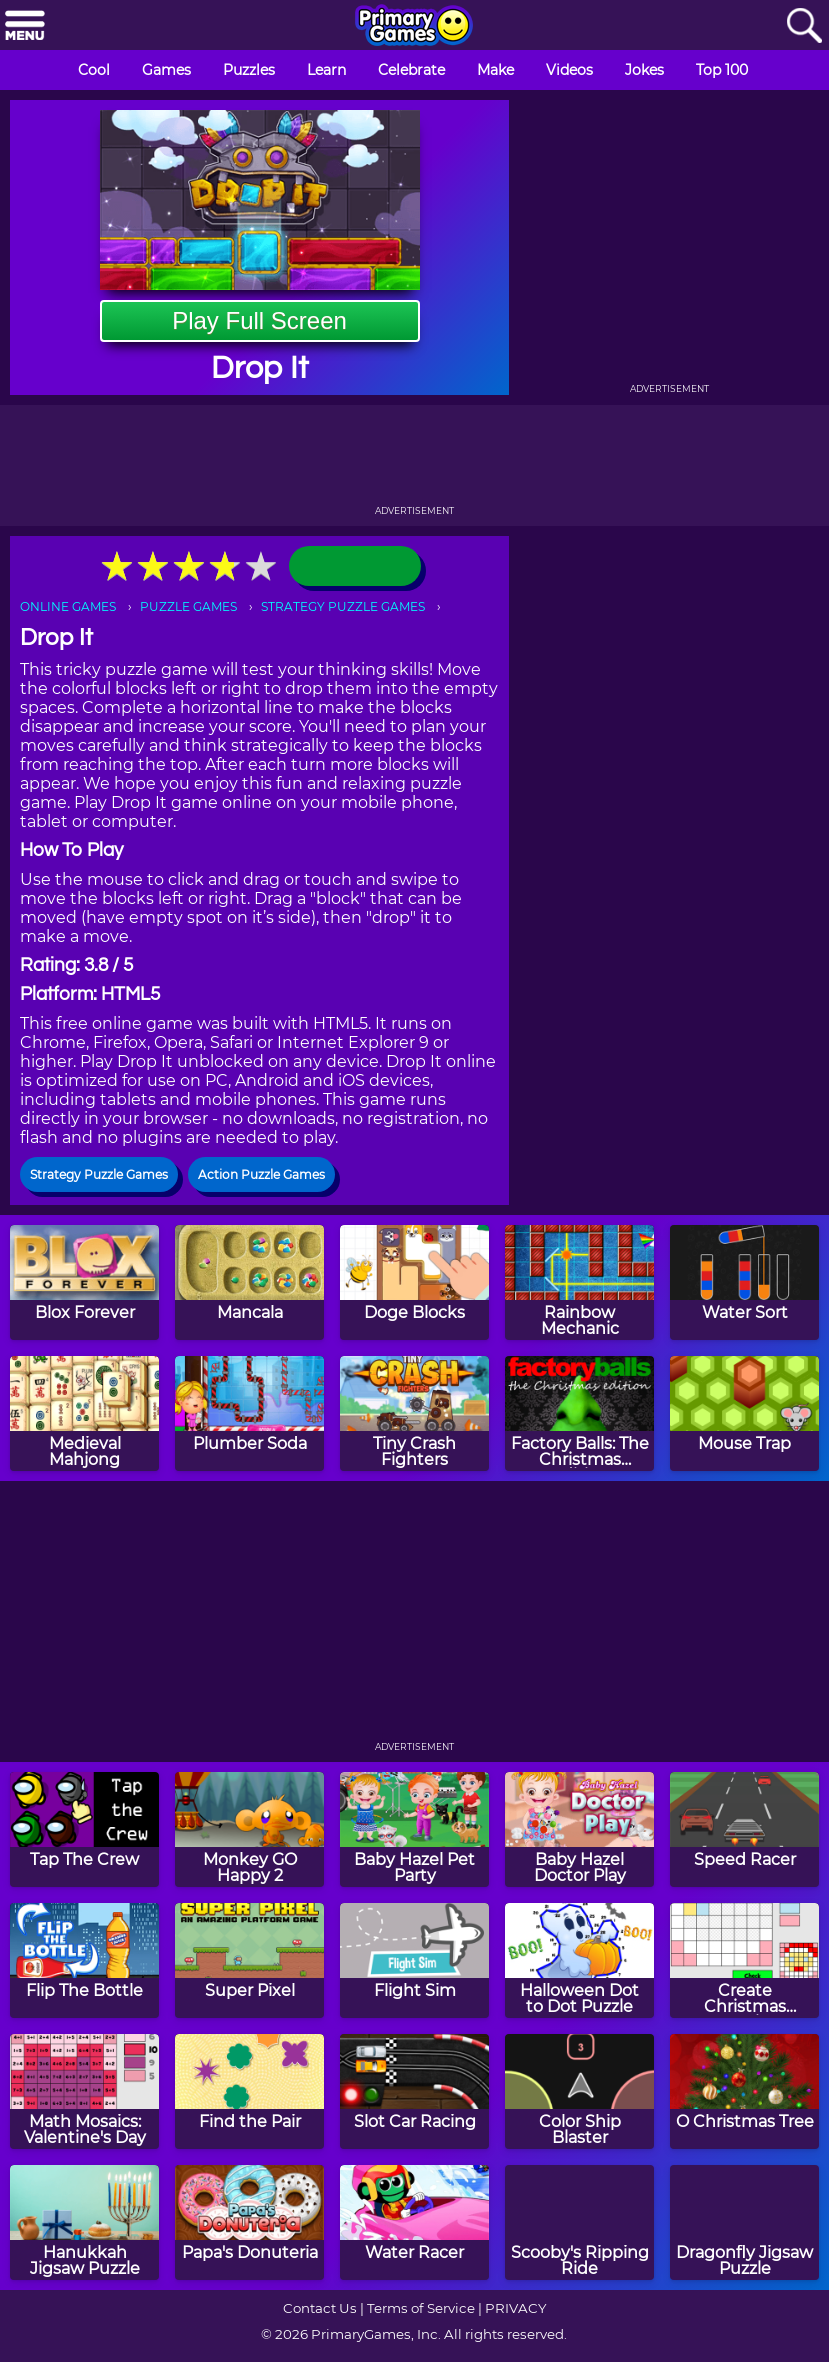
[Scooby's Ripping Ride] (579, 2222)
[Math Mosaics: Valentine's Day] (84, 2091)
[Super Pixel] (249, 1960)
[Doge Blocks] (414, 1282)
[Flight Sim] (414, 1960)
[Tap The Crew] (84, 1829)
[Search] (804, 26)
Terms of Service (421, 2308)
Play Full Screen (259, 320)
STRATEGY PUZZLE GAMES (343, 606)
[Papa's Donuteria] (249, 2222)
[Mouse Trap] (744, 1413)
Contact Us (320, 2308)
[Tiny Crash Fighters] (414, 1413)
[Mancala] (249, 1282)
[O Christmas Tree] (744, 2091)
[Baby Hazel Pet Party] (414, 1829)
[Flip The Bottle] (84, 1960)
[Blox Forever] (84, 1282)
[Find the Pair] (249, 2091)
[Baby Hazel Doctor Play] (579, 1829)
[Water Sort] (744, 1282)
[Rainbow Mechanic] (579, 1282)
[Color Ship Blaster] (579, 2091)
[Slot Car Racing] (414, 2091)
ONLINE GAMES (68, 606)
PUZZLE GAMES (188, 606)
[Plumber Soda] (249, 1413)
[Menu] (25, 26)
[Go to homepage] (414, 27)
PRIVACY (515, 2308)
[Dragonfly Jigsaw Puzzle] (744, 2222)
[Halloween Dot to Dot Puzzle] (579, 1960)
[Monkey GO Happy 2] (249, 1829)
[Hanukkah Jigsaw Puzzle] (84, 2222)
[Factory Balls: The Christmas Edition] (579, 1413)
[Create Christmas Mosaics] (744, 1960)
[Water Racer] (414, 2222)
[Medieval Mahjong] (84, 1413)
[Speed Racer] (744, 1829)
